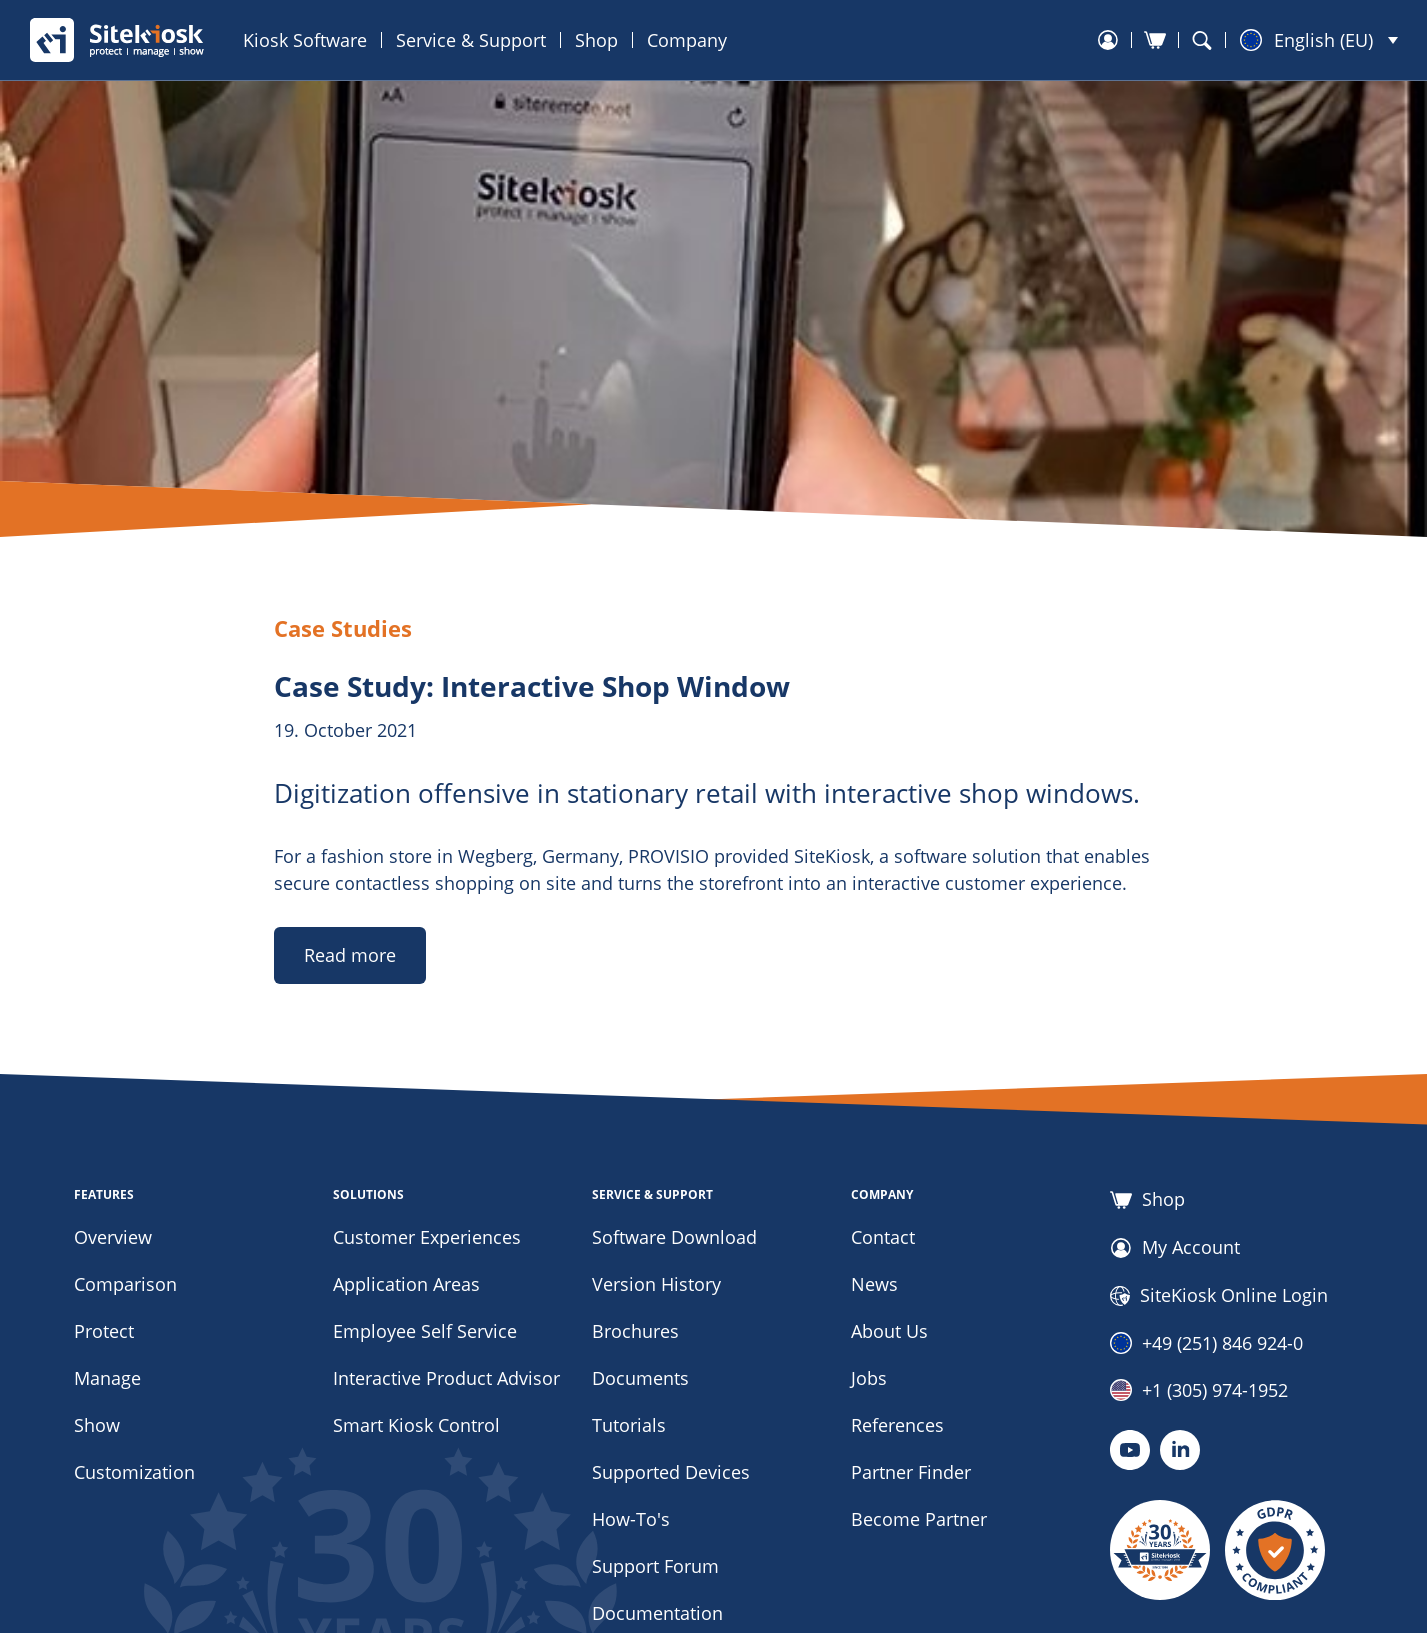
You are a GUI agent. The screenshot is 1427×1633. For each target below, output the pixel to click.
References (897, 1425)
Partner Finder (911, 1472)
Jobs (869, 1378)
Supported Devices (671, 1472)
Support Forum (655, 1566)
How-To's (631, 1519)
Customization (134, 1472)
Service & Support (471, 40)
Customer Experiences (427, 1237)
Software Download (674, 1237)
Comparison (125, 1284)
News (874, 1284)
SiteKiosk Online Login (1219, 1296)
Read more (350, 955)
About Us (889, 1331)
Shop (596, 40)
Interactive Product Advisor (446, 1378)
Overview (113, 1237)
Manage (107, 1378)
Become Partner (919, 1519)
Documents (640, 1378)
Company (687, 40)
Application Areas (406, 1284)
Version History (656, 1284)
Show (97, 1425)
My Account (1175, 1248)
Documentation (657, 1613)
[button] (1319, 40)
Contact (883, 1237)
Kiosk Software (305, 40)
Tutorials (629, 1425)
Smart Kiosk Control (416, 1425)
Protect (104, 1331)
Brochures (635, 1331)
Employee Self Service (425, 1331)
